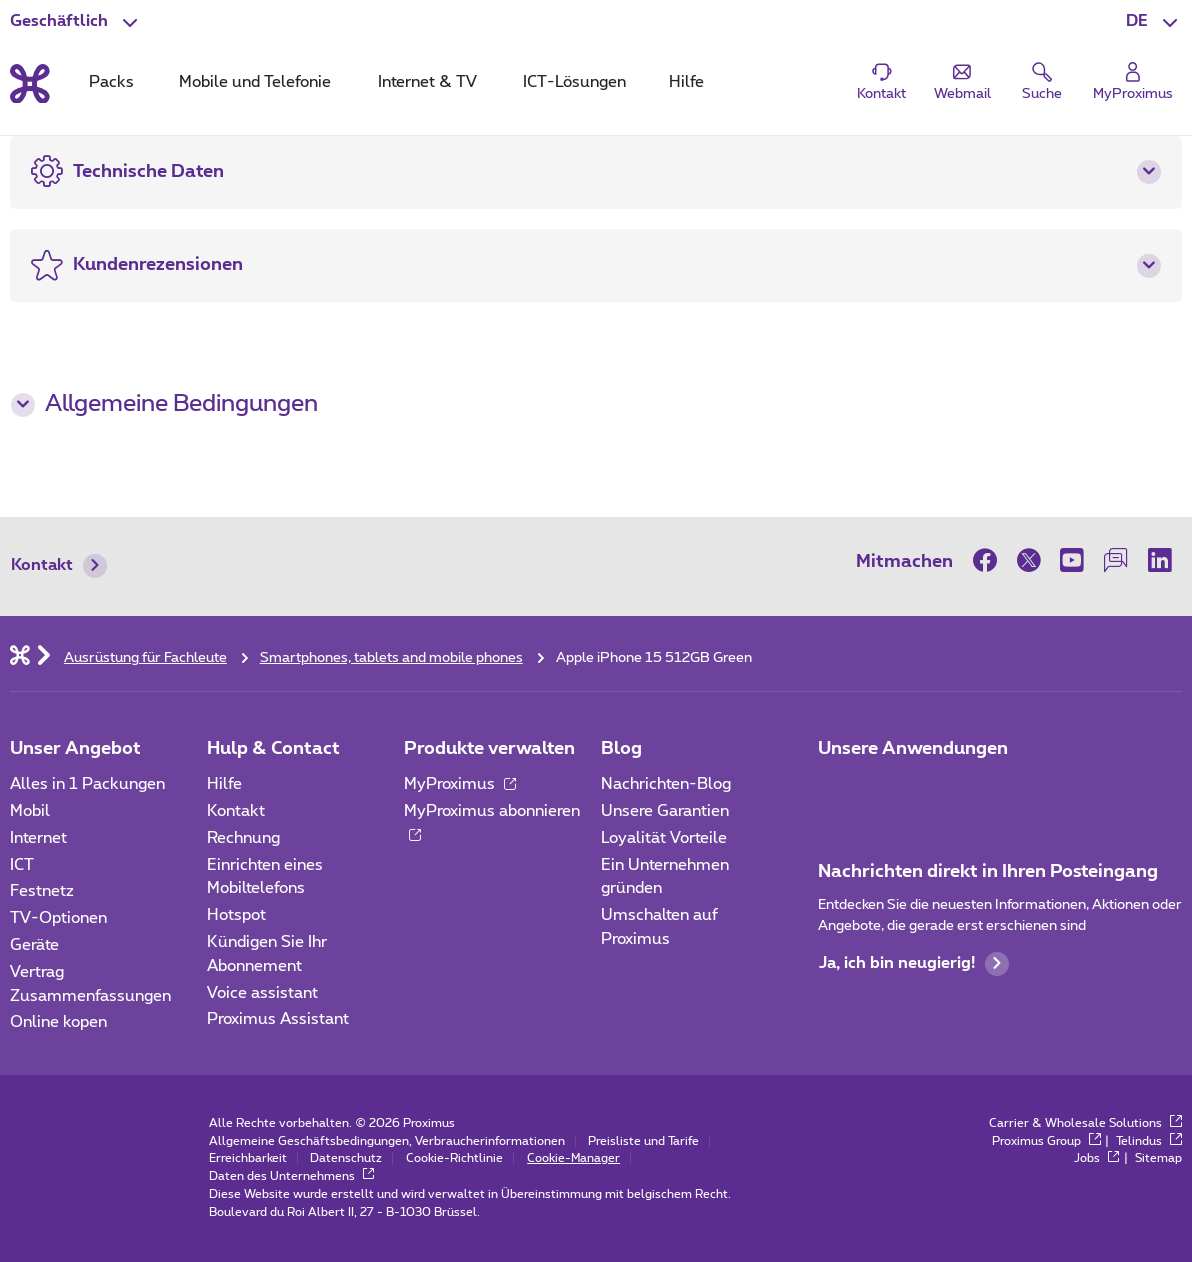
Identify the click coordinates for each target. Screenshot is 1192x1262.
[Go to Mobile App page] (891, 791)
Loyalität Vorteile (664, 838)
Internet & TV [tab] (427, 82)
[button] (1154, 22)
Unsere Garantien (665, 811)
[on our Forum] (1116, 561)
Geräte (34, 945)
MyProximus (460, 784)
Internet (38, 838)
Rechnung (243, 838)
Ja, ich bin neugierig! (914, 964)
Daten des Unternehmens (292, 1176)
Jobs (1097, 1158)
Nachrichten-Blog (666, 784)
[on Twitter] (1029, 561)
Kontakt (59, 566)
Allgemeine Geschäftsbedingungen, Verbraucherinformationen (387, 1141)
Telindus (1149, 1141)
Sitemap (1158, 1158)
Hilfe (224, 784)
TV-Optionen (58, 918)
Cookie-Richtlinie (454, 1158)
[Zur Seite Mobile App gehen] (836, 791)
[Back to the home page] (30, 84)
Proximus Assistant (278, 1019)
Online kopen (58, 1022)
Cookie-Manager (573, 1158)
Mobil (30, 811)
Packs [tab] (111, 82)
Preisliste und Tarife (643, 1141)
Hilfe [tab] (686, 82)
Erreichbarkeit (248, 1158)
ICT (22, 865)
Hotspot (236, 915)
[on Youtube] (1073, 561)
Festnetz (42, 891)
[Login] (1133, 82)
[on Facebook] (990, 561)
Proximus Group (1046, 1141)
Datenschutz (346, 1158)
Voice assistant (262, 993)
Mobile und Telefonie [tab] (255, 82)
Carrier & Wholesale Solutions (1085, 1123)
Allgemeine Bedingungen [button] (164, 404)
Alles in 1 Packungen (87, 784)
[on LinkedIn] (1160, 561)
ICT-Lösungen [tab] (574, 82)
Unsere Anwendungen (913, 749)
